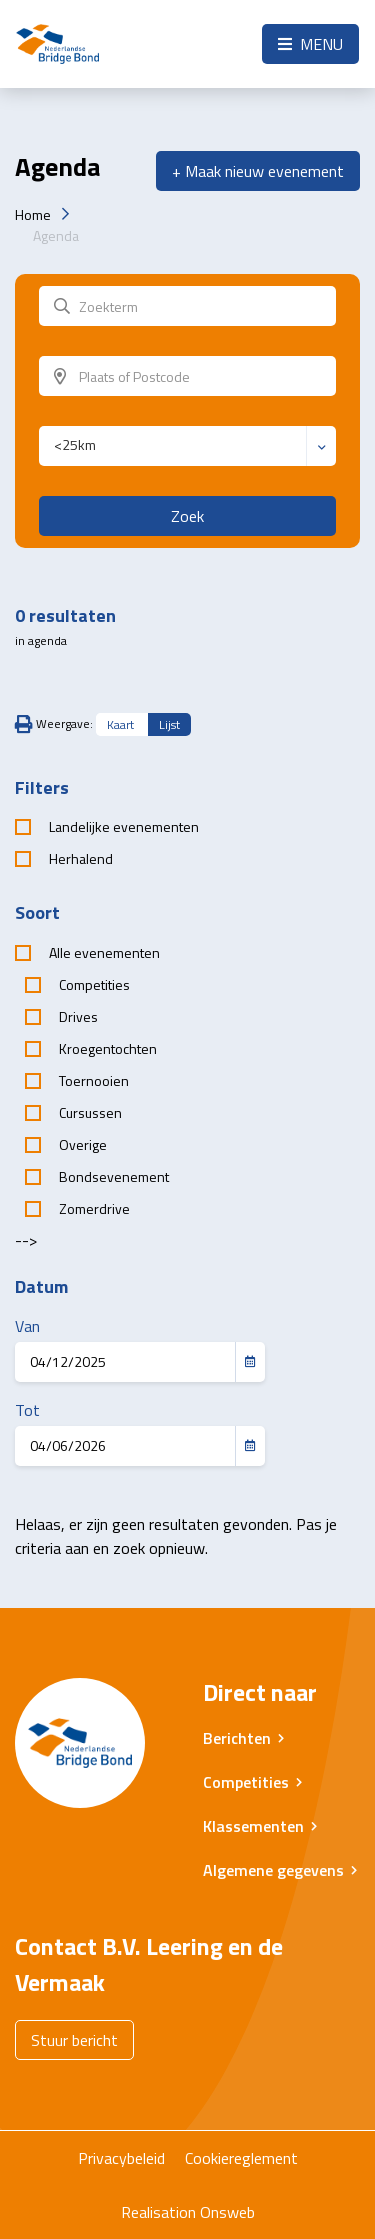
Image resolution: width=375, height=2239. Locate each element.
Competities (246, 1782)
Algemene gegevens (273, 1870)
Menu (310, 44)
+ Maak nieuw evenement (258, 171)
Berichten (237, 1738)
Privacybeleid (121, 2158)
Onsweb (227, 2212)
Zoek (187, 516)
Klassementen (253, 1826)
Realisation (158, 2212)
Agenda (56, 235)
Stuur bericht (74, 2040)
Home (33, 214)
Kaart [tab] (120, 724)
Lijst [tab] (169, 724)
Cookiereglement (241, 2158)
